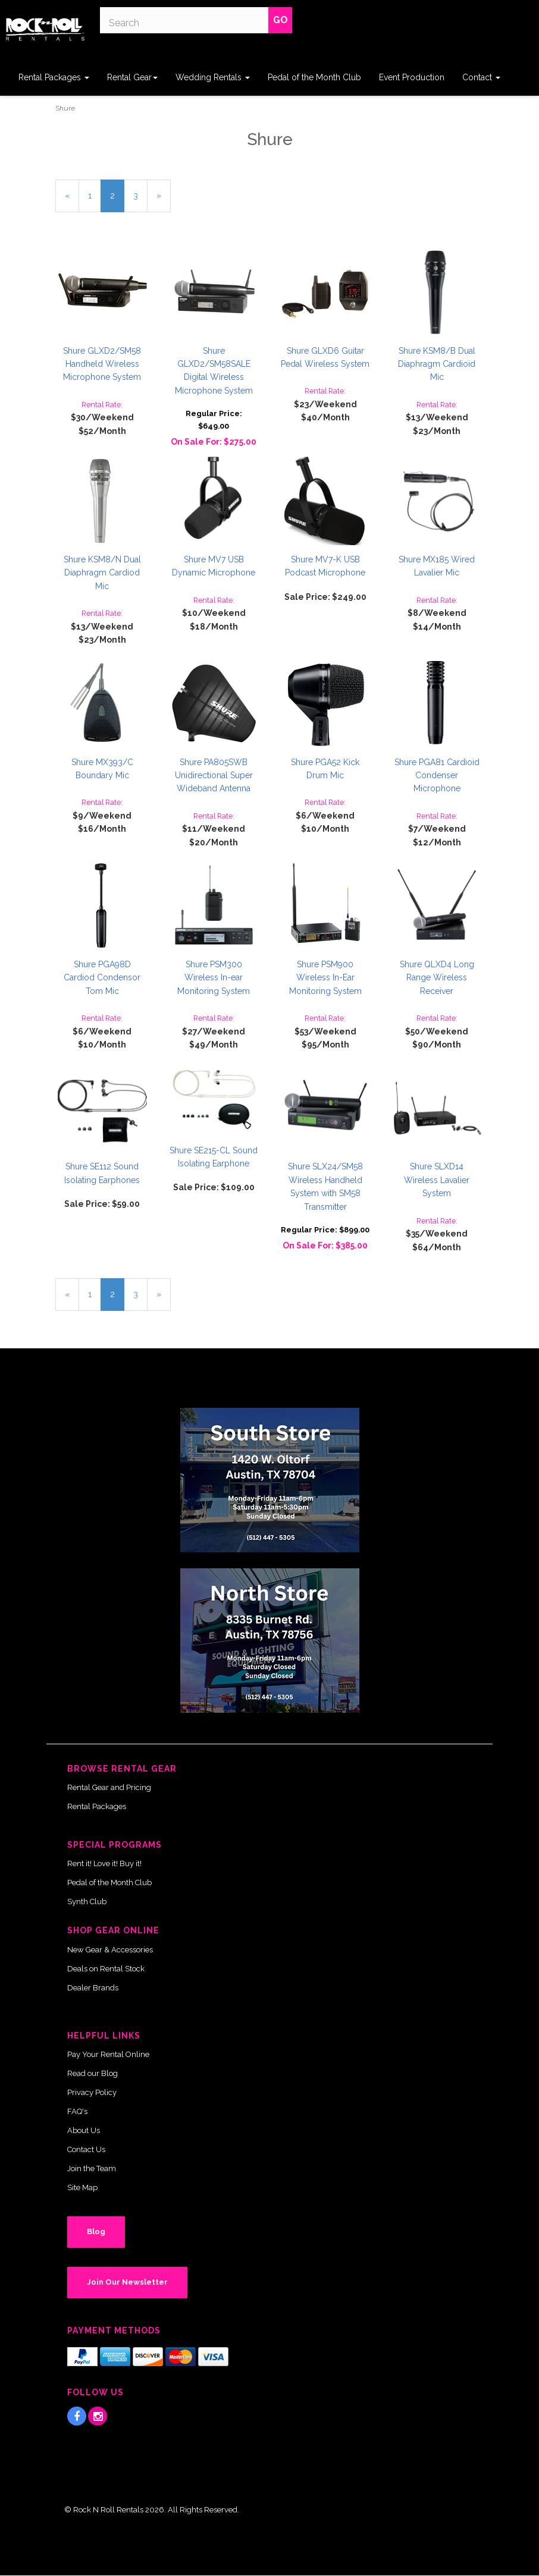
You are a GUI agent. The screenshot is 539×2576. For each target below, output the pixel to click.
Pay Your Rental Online (108, 2054)
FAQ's (77, 2111)
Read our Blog (92, 2073)
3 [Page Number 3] (140, 194)
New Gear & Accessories (110, 1949)
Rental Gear (132, 77)
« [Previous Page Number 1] (72, 200)
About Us (83, 2130)
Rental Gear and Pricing (109, 1787)
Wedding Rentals (213, 77)
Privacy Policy (92, 2092)
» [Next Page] (163, 200)
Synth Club (86, 1901)
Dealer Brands (92, 1987)
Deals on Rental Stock (106, 1968)
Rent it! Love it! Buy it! (104, 1863)
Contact (481, 77)
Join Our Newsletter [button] (127, 2282)
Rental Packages (53, 77)
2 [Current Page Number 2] (117, 200)
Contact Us (86, 2149)
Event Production (411, 77)
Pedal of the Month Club (314, 77)
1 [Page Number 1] (94, 194)
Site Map (82, 2187)
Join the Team (91, 2168)
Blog (96, 2231)
